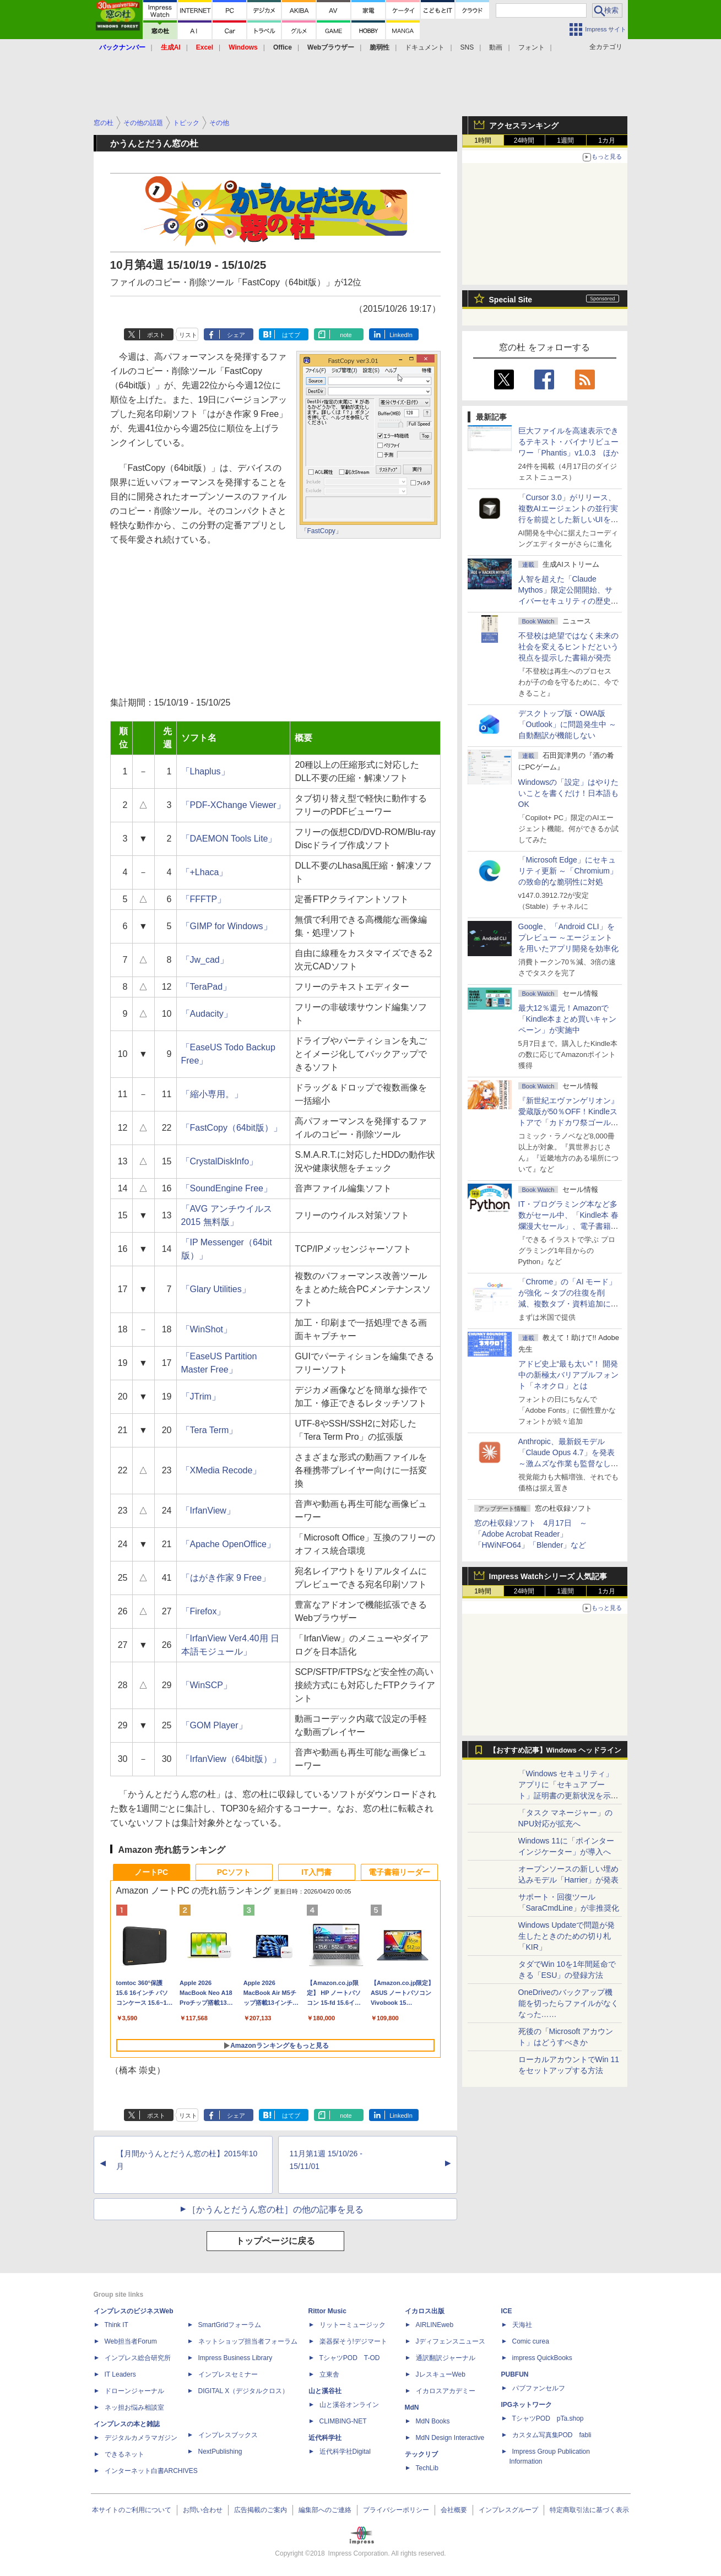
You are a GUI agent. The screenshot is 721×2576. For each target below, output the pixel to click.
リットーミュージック (352, 2325)
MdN (412, 2407)
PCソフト (234, 1872)
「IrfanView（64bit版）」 (231, 1759)
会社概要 (454, 2510)
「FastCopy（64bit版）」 (231, 1127)
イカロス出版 (424, 2311)
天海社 (522, 2325)
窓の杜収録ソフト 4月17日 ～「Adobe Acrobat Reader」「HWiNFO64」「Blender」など (530, 1534)
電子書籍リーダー (399, 1872)
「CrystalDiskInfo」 (219, 1161)
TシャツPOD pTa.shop (548, 2418)
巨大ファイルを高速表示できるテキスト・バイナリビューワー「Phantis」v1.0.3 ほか (568, 441)
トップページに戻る (275, 2241)
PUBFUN (515, 2374)
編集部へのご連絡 (325, 2510)
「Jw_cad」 (205, 959)
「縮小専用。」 (212, 1094)
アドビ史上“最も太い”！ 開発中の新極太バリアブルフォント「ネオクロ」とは (568, 1374)
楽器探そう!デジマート (353, 2341)
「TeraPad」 (206, 986)
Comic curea (530, 2341)
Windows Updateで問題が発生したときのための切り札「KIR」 (566, 1936)
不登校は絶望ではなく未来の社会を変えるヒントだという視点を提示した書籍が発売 (568, 646)
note (345, 335)
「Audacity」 (206, 1013)
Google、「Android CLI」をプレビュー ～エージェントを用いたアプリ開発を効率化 (568, 937)
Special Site (511, 299)
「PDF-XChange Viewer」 (233, 805)
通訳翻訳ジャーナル (445, 2358)
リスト (188, 335)
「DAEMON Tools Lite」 (229, 838)
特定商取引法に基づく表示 (589, 2510)
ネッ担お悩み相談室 (134, 2407)
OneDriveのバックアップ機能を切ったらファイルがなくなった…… (568, 2003)
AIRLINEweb (435, 2325)
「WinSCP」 (206, 1685)
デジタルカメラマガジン (141, 2438)
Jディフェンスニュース (450, 2341)
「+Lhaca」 (204, 872)
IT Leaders (120, 2374)
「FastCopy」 (321, 531)
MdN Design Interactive (450, 2438)
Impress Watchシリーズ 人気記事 (548, 1576)
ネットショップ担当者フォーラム (247, 2341)
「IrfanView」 (208, 1510)
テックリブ (421, 2454)
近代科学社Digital (345, 2451)
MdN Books (433, 2421)
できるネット (124, 2454)
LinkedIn (401, 335)
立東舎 (329, 2374)
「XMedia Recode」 (221, 1470)
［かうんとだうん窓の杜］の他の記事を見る (275, 2209)
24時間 (524, 140)
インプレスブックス (228, 2435)
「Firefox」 (203, 1611)
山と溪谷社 (324, 2391)
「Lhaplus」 (205, 771)
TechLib (427, 2468)
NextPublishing (220, 2451)
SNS (467, 47)
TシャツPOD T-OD (349, 2358)
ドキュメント (424, 47)
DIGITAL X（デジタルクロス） (243, 2391)
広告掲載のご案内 (260, 2510)
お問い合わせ (203, 2510)
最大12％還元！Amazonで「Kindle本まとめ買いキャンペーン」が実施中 (567, 1019)
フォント (531, 47)
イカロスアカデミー (445, 2391)
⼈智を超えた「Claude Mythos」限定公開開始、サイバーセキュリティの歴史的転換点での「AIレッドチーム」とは (568, 600)
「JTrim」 (200, 1396)
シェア (236, 335)
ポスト (156, 335)
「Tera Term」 (209, 1430)
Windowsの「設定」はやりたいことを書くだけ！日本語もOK (568, 793)
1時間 (482, 140)
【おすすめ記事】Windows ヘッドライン (555, 1750)
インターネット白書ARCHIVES (151, 2471)
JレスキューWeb (440, 2374)
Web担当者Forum (131, 2341)
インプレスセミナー (228, 2374)
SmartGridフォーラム (230, 2325)
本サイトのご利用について (131, 2510)
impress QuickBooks (542, 2358)
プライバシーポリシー (396, 2510)
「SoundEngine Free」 (226, 1188)
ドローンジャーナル (134, 2391)
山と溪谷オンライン (349, 2405)
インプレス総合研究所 (138, 2358)
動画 (495, 47)
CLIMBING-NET (343, 2421)
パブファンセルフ (538, 2388)
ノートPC (151, 1872)
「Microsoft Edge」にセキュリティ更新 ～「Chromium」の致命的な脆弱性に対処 (567, 870)
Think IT (116, 2325)
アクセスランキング (524, 125)
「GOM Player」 (214, 1725)
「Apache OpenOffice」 (228, 1544)
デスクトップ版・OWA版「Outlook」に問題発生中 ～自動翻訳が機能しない (567, 724)
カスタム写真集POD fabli (552, 2435)
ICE (506, 2311)
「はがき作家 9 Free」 (226, 1577)
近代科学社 (324, 2438)
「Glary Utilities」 (216, 1289)
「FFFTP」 (203, 899)
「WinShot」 (206, 1329)
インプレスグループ (508, 2510)
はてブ (291, 335)
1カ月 (606, 140)
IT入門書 (316, 1872)
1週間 (565, 140)
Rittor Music (327, 2311)
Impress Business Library (235, 2358)
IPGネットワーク (526, 2405)
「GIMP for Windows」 (226, 926)
